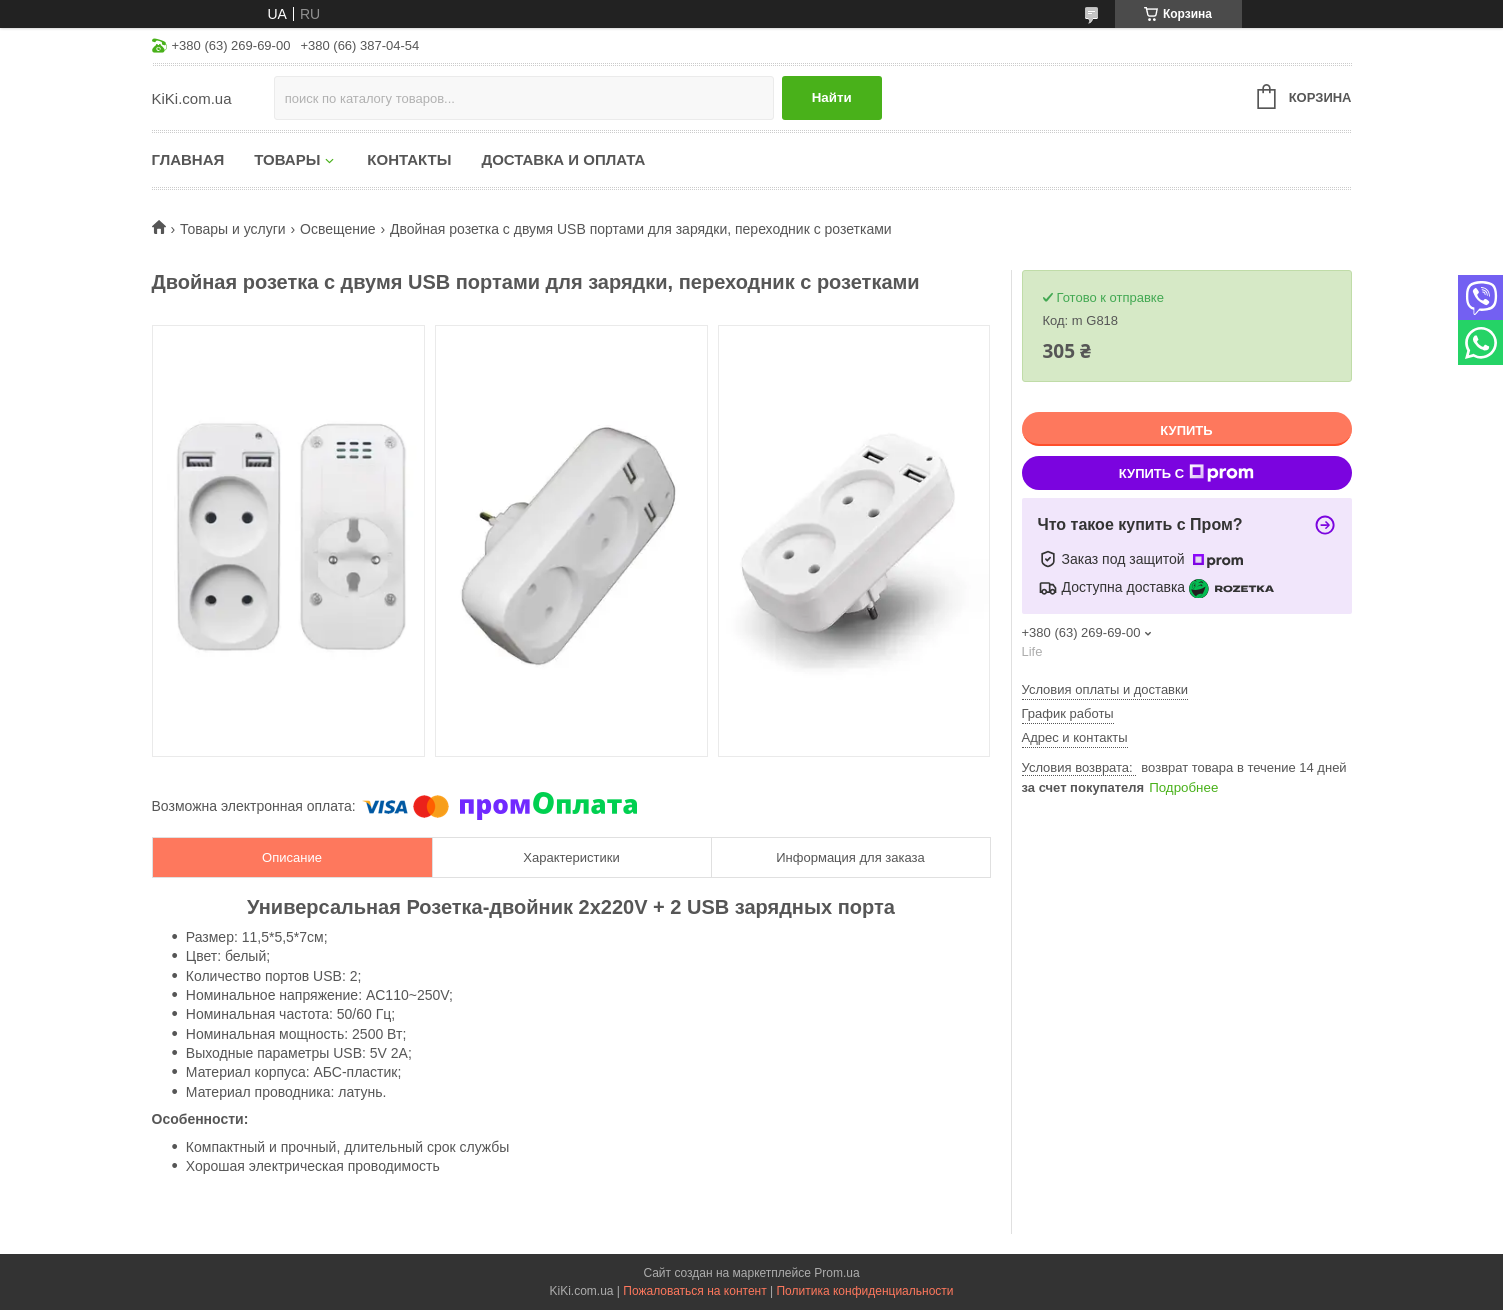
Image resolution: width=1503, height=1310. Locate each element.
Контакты (409, 159)
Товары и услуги (233, 229)
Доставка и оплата (563, 159)
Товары (287, 159)
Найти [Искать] (832, 97)
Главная (188, 159)
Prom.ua (836, 1273)
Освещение (337, 229)
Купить (1186, 430)
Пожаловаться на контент (694, 1291)
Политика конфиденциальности (864, 1291)
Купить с (1186, 473)
